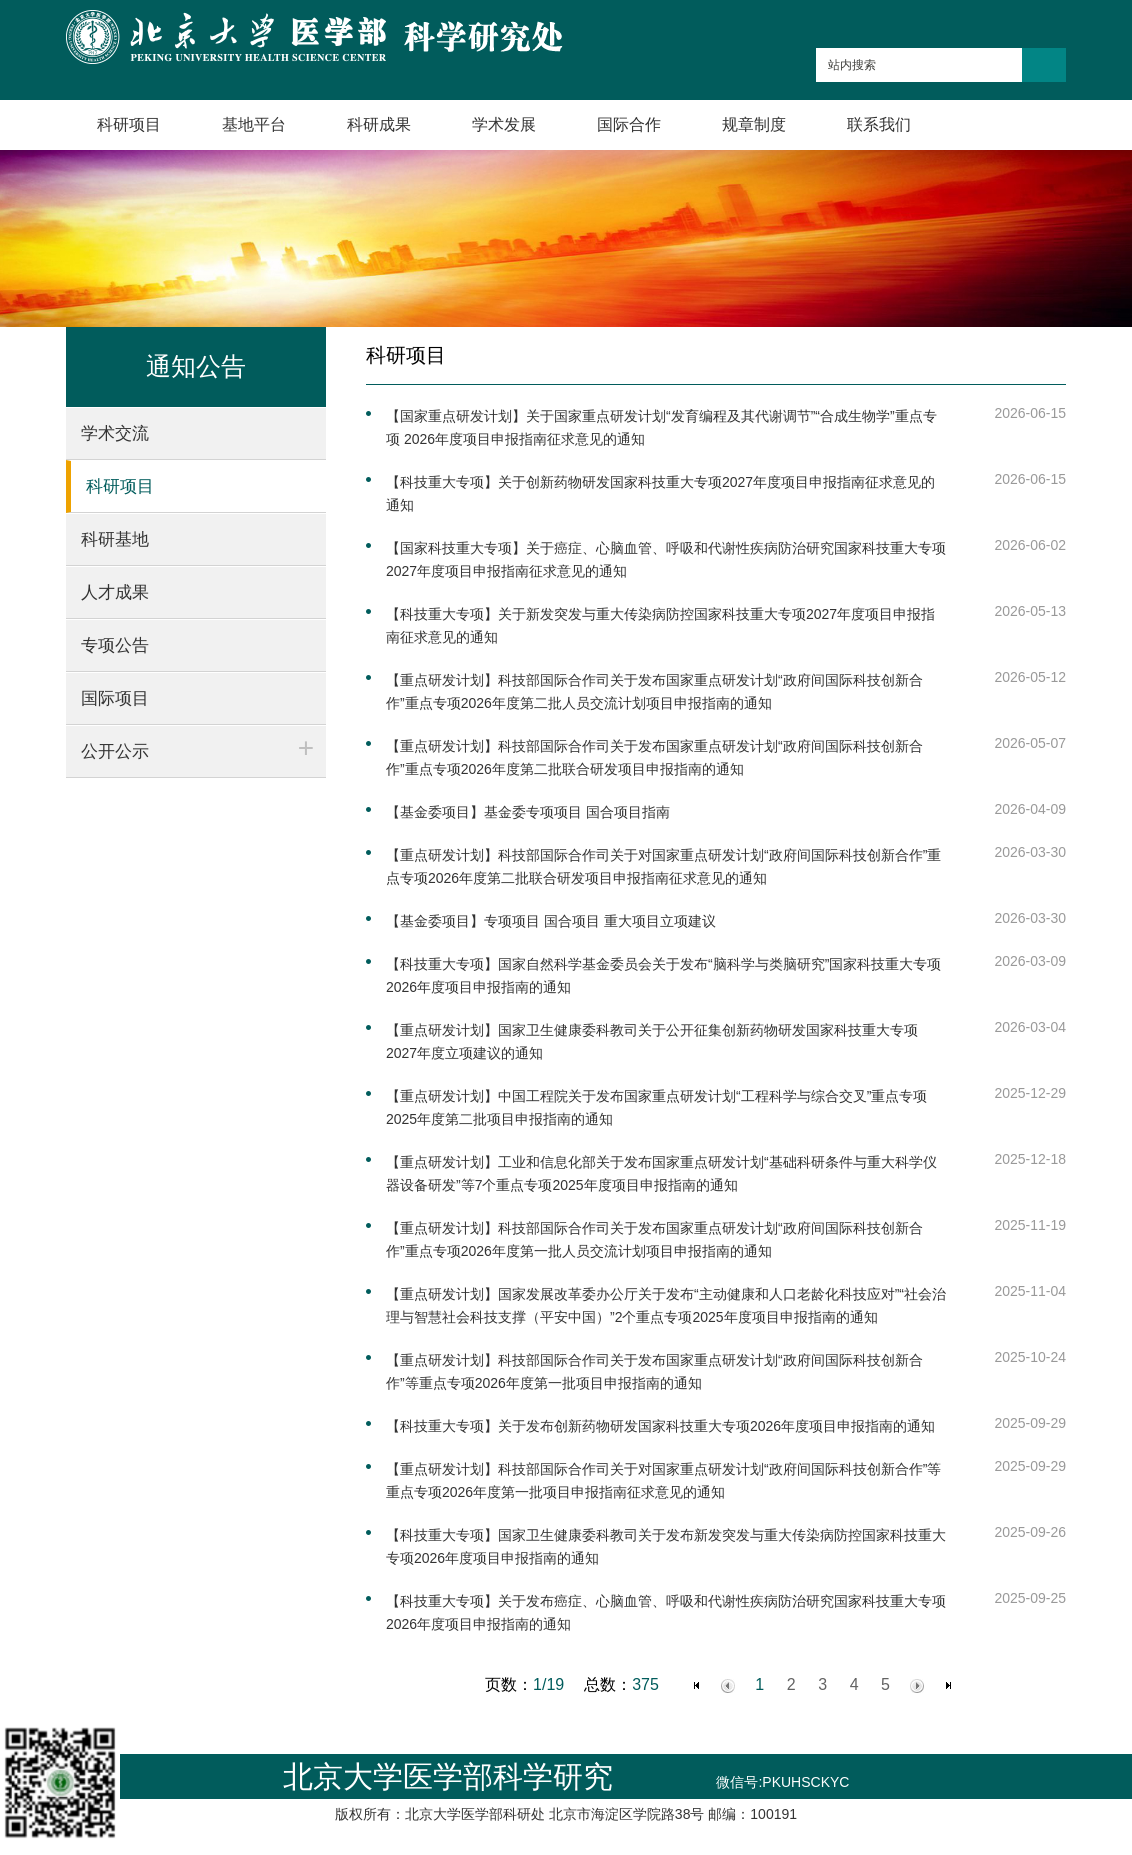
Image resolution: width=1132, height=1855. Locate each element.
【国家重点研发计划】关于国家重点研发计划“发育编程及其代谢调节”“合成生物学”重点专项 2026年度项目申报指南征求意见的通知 (661, 427)
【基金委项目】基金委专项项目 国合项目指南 (528, 812)
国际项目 (115, 698)
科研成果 (379, 124)
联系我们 (879, 124)
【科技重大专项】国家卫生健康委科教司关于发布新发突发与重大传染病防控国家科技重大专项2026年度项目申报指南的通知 (666, 1546)
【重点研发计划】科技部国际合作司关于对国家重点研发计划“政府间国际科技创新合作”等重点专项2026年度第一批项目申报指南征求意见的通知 (663, 1480)
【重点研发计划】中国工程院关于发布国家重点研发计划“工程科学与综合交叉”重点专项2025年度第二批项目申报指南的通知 (656, 1107)
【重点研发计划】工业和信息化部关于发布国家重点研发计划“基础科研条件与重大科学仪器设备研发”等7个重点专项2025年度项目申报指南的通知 (661, 1173)
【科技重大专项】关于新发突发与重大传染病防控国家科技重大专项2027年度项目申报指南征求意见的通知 (660, 625)
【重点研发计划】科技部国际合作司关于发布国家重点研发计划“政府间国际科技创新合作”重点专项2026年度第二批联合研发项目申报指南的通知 (654, 757)
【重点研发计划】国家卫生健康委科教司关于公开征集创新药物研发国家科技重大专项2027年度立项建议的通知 (652, 1041)
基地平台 (254, 124)
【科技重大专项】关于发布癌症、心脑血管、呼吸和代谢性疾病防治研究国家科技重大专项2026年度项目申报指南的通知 (666, 1612)
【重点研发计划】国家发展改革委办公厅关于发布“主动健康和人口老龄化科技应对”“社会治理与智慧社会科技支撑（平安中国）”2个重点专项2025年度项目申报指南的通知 (666, 1305)
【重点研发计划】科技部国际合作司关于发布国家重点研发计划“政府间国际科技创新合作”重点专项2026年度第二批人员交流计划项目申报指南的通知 (654, 691)
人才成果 (115, 592)
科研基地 (115, 539)
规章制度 (754, 124)
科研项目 (129, 124)
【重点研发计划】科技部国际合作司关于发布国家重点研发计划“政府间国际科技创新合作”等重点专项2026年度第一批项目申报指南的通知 (654, 1371)
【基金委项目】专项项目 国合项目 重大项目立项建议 (551, 921)
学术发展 (504, 124)
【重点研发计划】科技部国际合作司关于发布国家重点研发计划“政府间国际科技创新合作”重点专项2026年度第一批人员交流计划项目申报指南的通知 (654, 1239)
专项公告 (115, 645)
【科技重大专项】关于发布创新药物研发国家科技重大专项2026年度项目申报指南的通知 (660, 1426)
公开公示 (115, 751)
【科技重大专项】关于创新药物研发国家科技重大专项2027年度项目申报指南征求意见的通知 (660, 493)
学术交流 (115, 433)
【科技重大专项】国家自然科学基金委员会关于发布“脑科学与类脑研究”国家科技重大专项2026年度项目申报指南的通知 (663, 975)
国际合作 (629, 124)
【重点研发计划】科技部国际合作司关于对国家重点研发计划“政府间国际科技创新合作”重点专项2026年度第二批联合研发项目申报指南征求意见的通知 (663, 866)
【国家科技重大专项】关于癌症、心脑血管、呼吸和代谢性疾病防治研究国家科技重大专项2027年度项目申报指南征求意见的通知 (666, 559)
